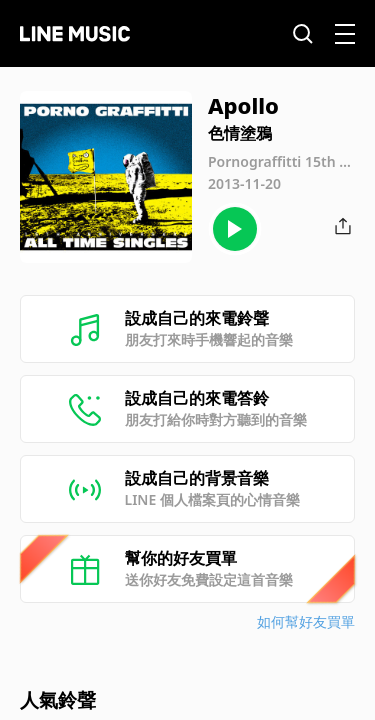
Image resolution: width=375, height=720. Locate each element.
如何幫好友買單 (306, 621)
